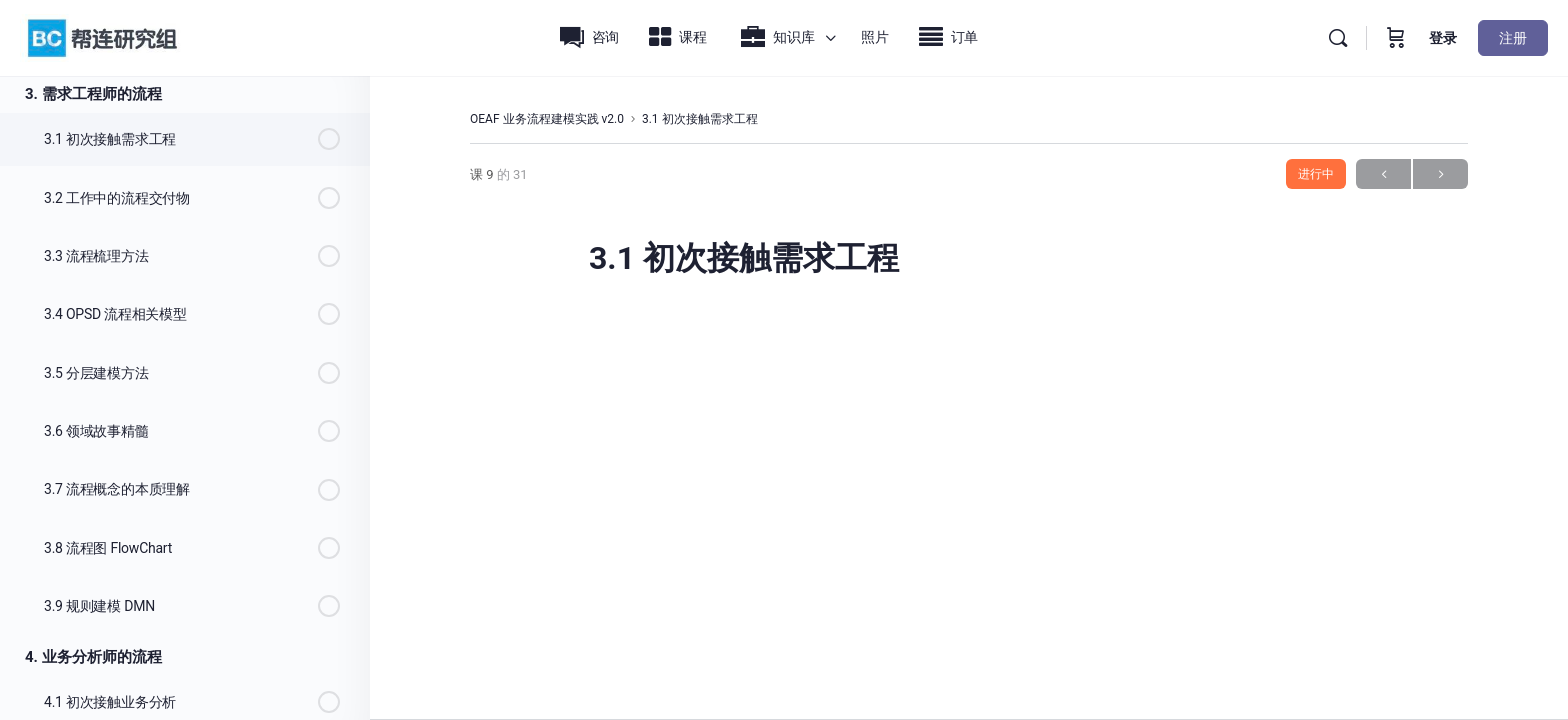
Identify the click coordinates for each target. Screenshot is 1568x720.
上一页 (1383, 174)
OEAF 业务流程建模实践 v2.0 (547, 119)
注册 (1513, 38)
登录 (1443, 38)
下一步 (1440, 174)
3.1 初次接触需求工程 (700, 119)
